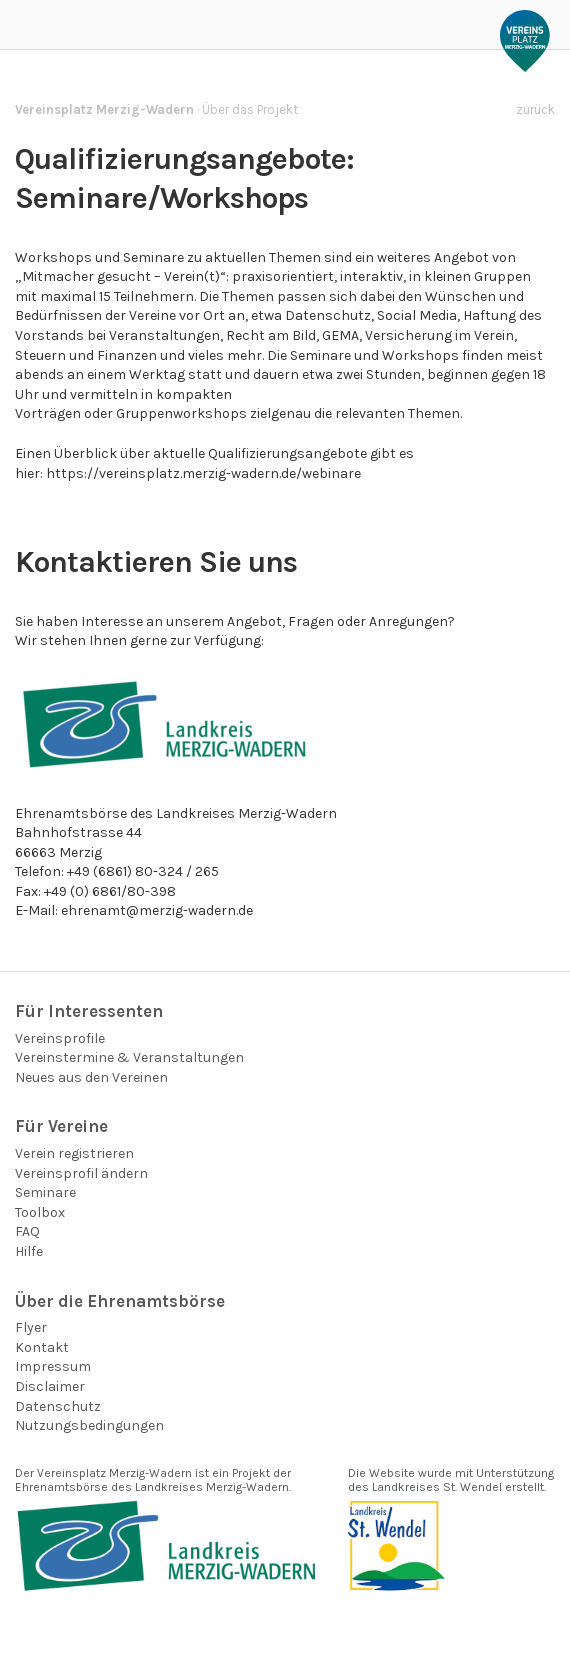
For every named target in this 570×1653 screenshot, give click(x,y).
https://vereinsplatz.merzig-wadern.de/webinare (203, 473)
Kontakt (42, 1347)
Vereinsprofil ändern (81, 1173)
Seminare (45, 1192)
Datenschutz (58, 1406)
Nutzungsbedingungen (89, 1425)
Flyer (31, 1327)
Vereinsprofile (60, 1038)
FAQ (27, 1231)
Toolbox (40, 1212)
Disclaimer (50, 1386)
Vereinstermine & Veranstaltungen (129, 1057)
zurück (535, 109)
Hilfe (29, 1251)
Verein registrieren (74, 1153)
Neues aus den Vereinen (91, 1077)
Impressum (53, 1366)
